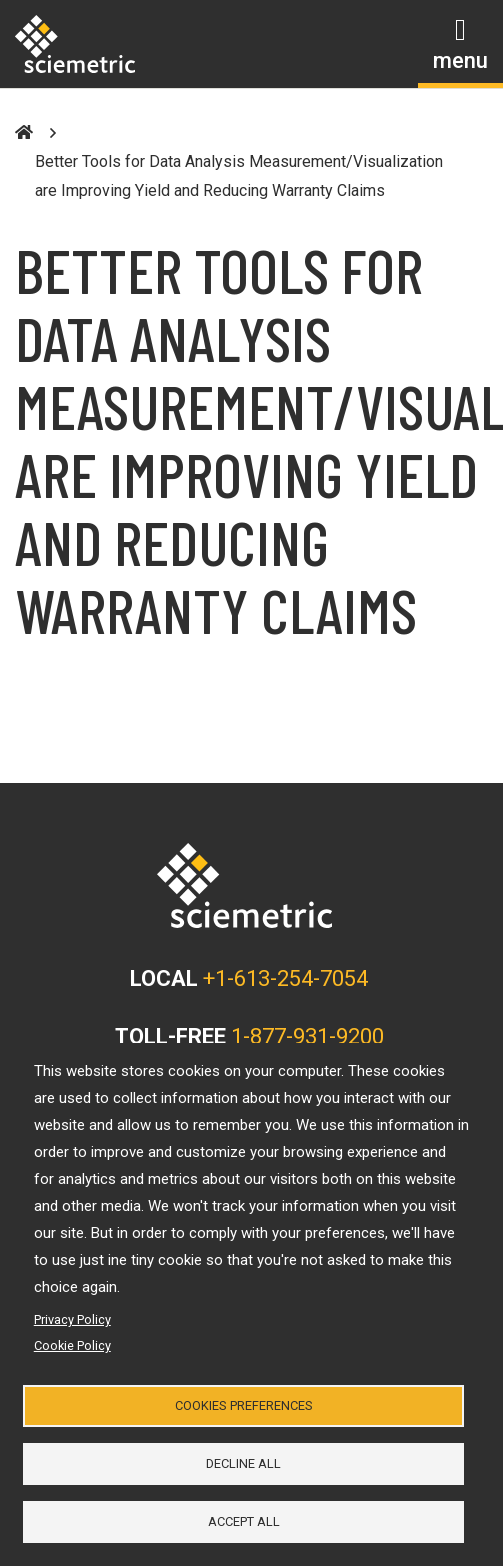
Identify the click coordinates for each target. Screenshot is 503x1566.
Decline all (243, 1463)
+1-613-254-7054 (285, 978)
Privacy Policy (72, 1319)
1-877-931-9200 (307, 1036)
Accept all (244, 1521)
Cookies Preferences (244, 1405)
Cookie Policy (72, 1345)
